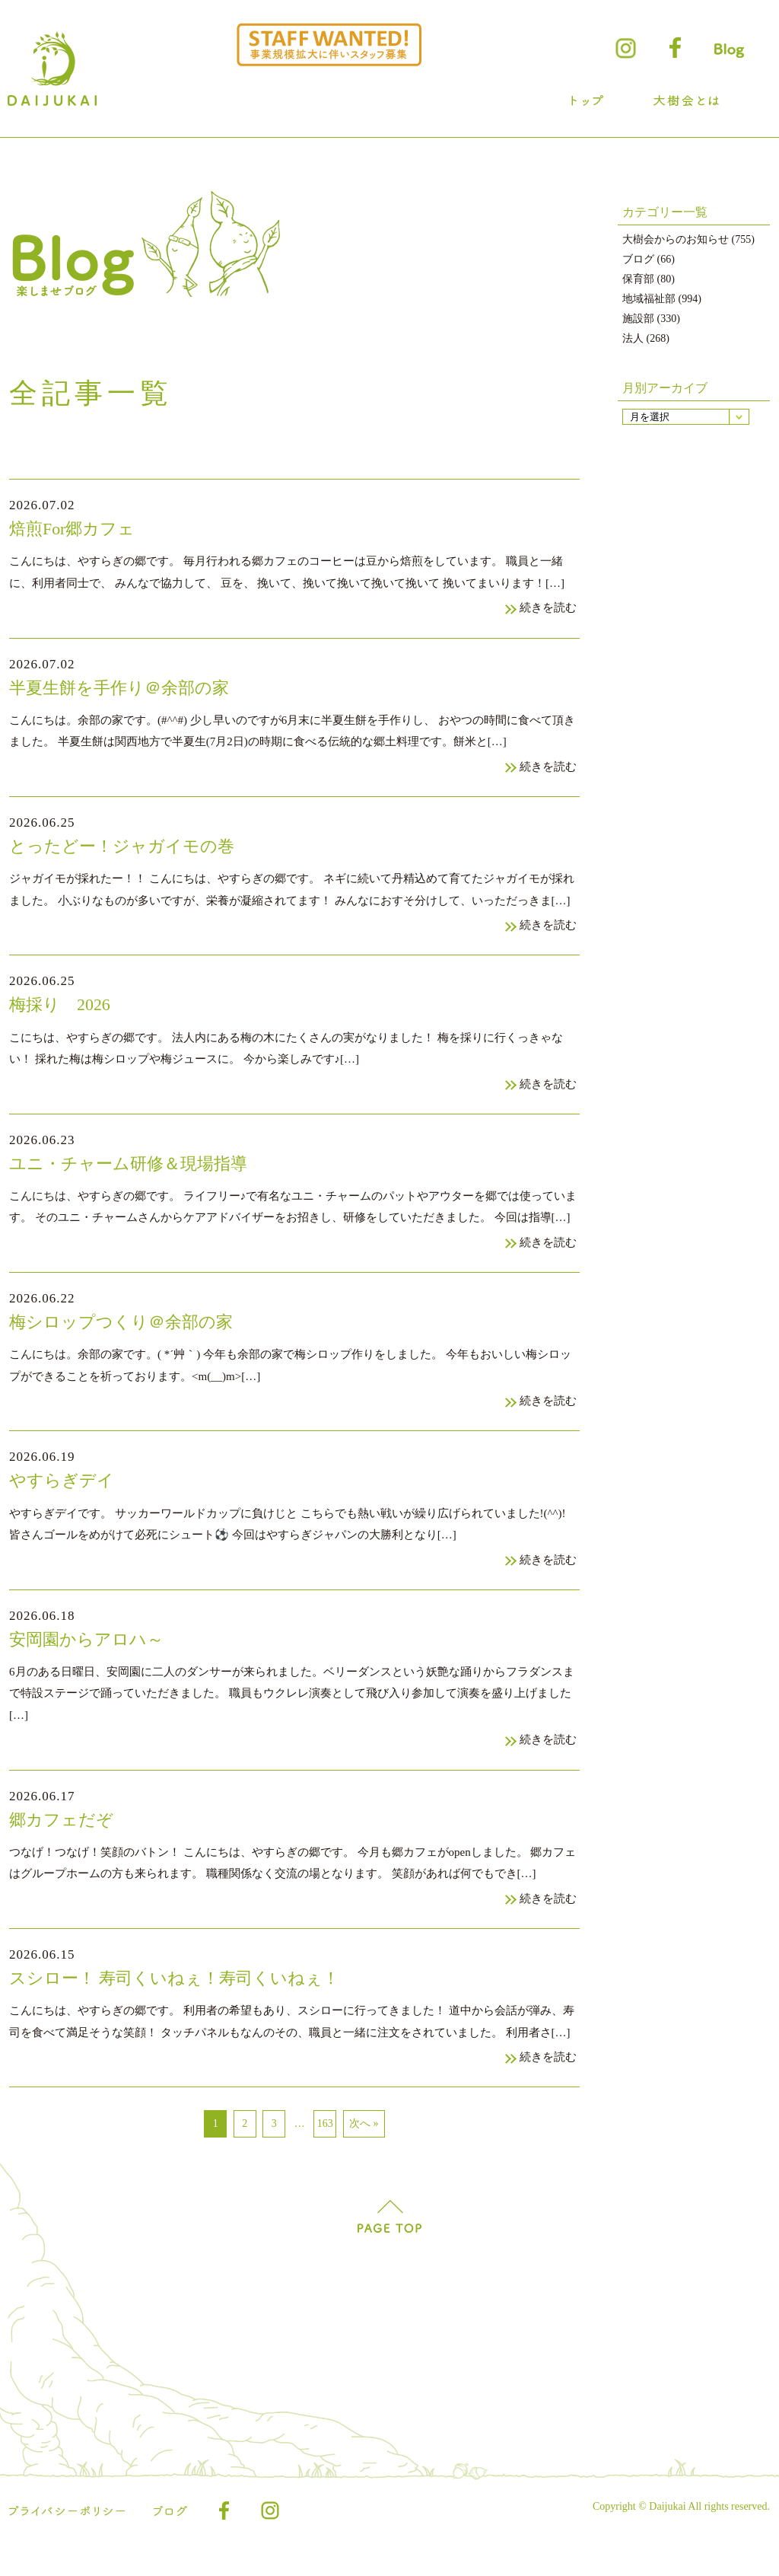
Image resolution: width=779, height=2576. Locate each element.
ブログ (638, 259)
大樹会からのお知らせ (675, 239)
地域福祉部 (649, 298)
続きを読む (546, 610)
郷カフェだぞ (63, 1836)
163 (325, 2144)
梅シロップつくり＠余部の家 (126, 1333)
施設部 (638, 318)
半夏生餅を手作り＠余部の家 (124, 690)
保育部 (638, 279)
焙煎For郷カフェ (75, 529)
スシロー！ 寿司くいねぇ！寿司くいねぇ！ (182, 1997)
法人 (633, 338)
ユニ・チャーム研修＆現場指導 (133, 1172)
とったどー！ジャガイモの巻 (126, 850)
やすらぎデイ (64, 1493)
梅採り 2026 (62, 1011)
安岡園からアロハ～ (89, 1654)
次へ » (364, 2144)
